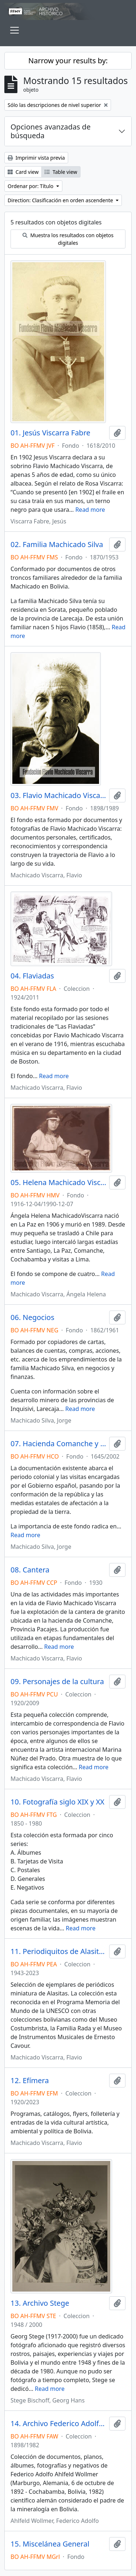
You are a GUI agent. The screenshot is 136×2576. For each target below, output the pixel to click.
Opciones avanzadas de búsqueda (51, 131)
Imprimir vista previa (36, 157)
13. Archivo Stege (40, 2303)
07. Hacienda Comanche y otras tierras (58, 1443)
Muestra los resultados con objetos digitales (68, 239)
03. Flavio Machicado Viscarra (58, 795)
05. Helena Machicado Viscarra (58, 1182)
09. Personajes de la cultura (57, 1681)
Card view (23, 171)
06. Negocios (32, 1317)
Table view (61, 171)
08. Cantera (30, 1570)
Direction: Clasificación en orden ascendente (61, 200)
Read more (90, 510)
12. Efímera (30, 2080)
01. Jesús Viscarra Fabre (50, 432)
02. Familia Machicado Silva (57, 544)
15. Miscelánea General (50, 2544)
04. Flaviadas (32, 976)
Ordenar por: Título (31, 186)
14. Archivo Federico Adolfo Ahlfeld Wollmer (58, 2423)
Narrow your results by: (68, 60)
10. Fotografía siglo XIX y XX (57, 1802)
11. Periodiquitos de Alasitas (58, 1951)
